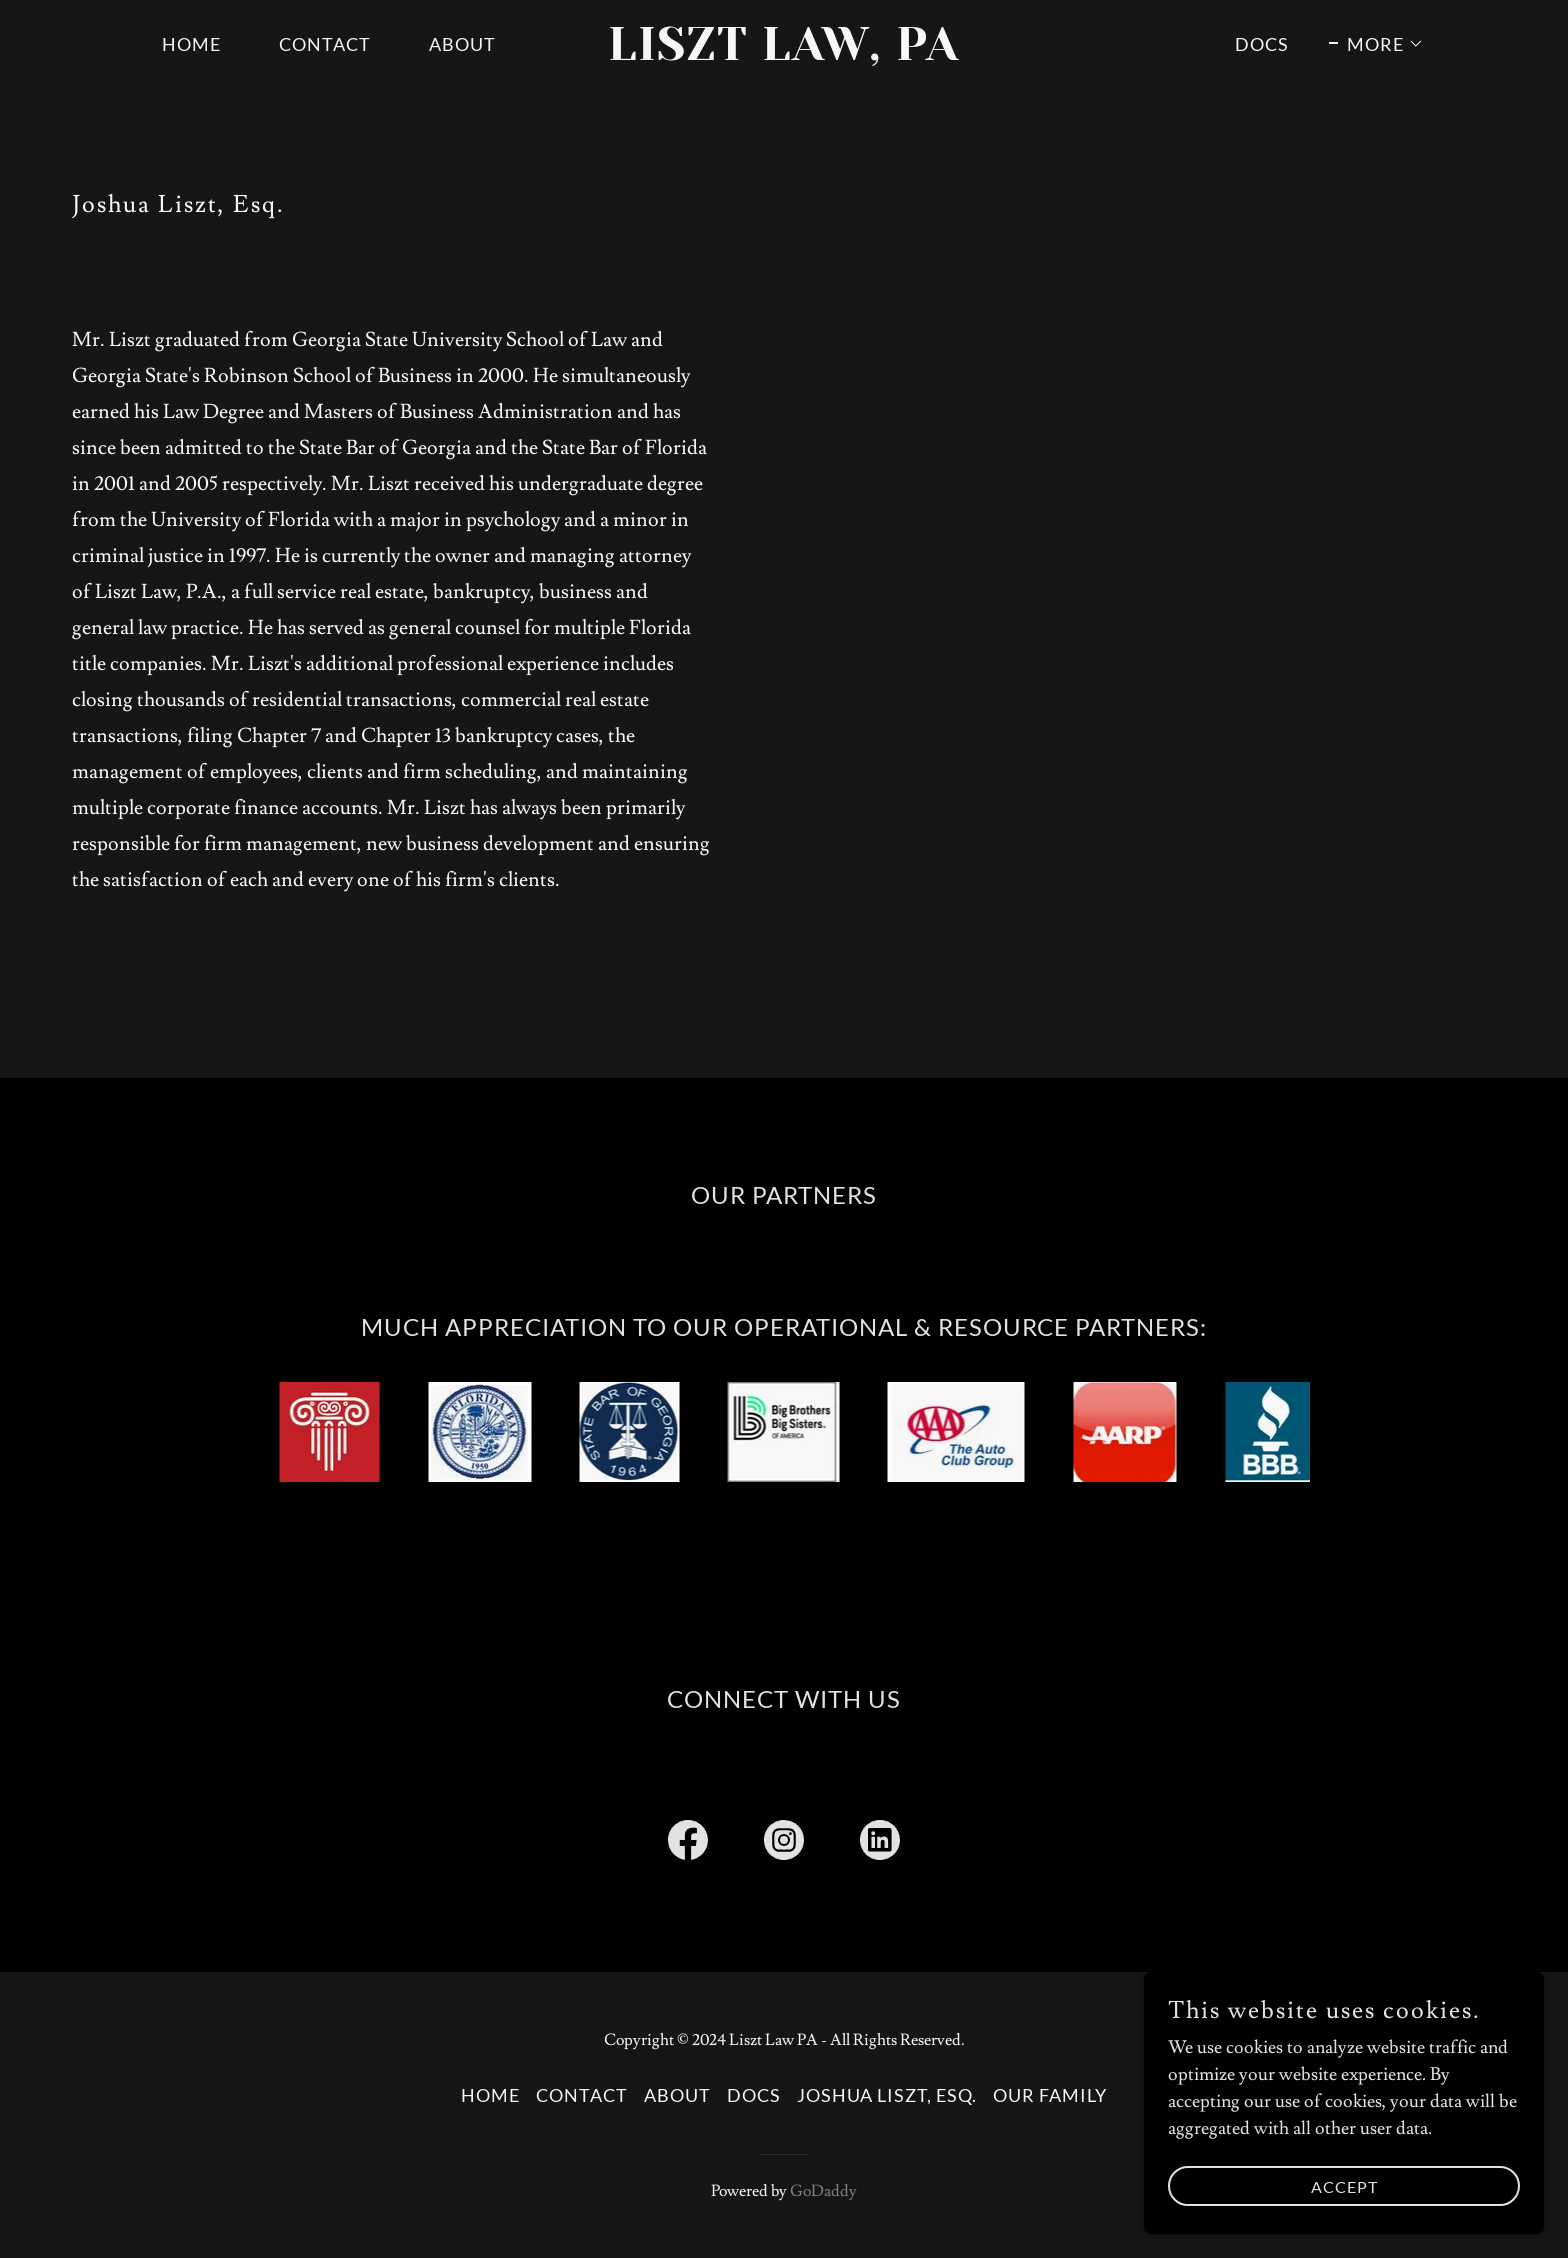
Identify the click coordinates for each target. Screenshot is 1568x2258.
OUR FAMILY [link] (1050, 2095)
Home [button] (490, 2095)
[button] (1376, 44)
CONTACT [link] (325, 44)
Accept (1344, 2186)
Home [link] (191, 44)
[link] (784, 54)
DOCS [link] (1262, 44)
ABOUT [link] (462, 44)
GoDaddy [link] (823, 2191)
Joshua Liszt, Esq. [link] (887, 2095)
